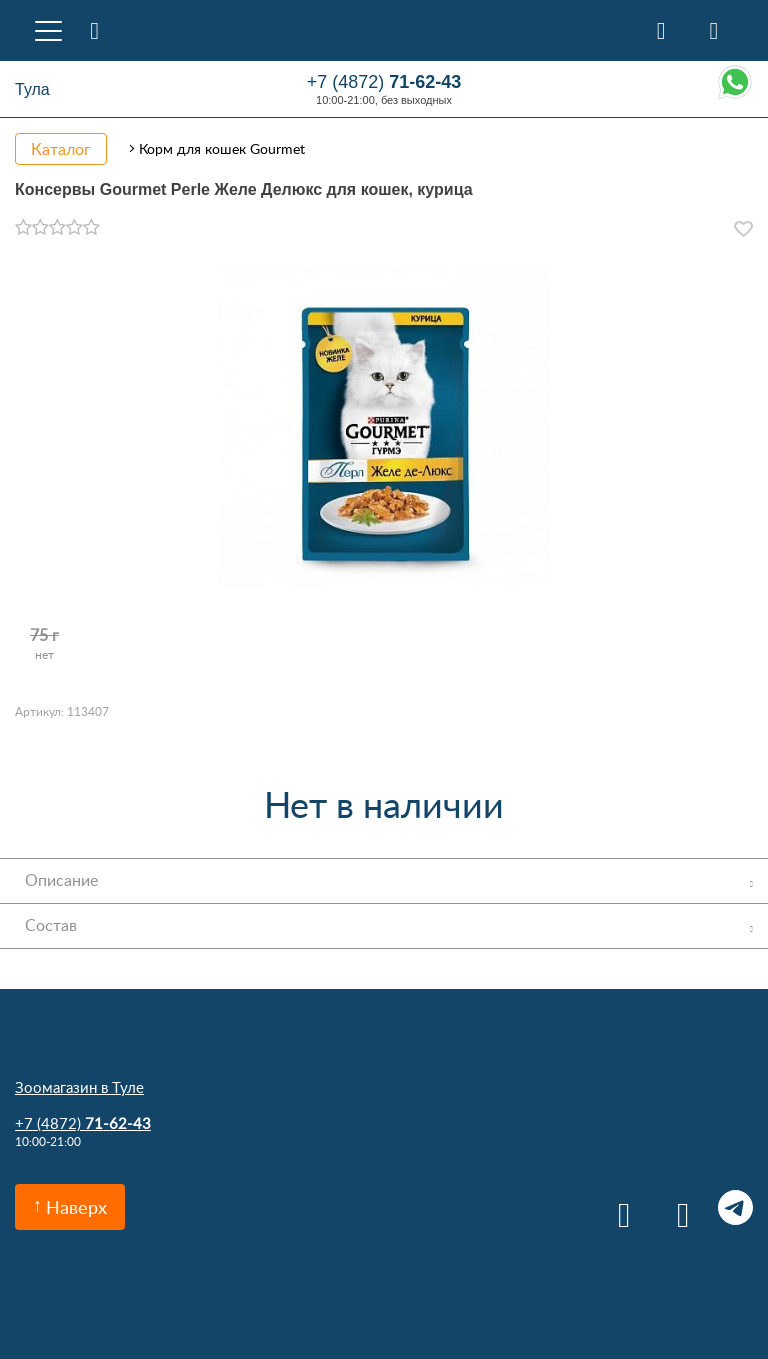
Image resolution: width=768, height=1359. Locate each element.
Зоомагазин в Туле (79, 1087)
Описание (61, 880)
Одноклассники (676, 1207)
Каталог (61, 149)
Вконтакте (617, 1207)
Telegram (735, 1207)
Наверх (76, 1207)
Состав (51, 925)
